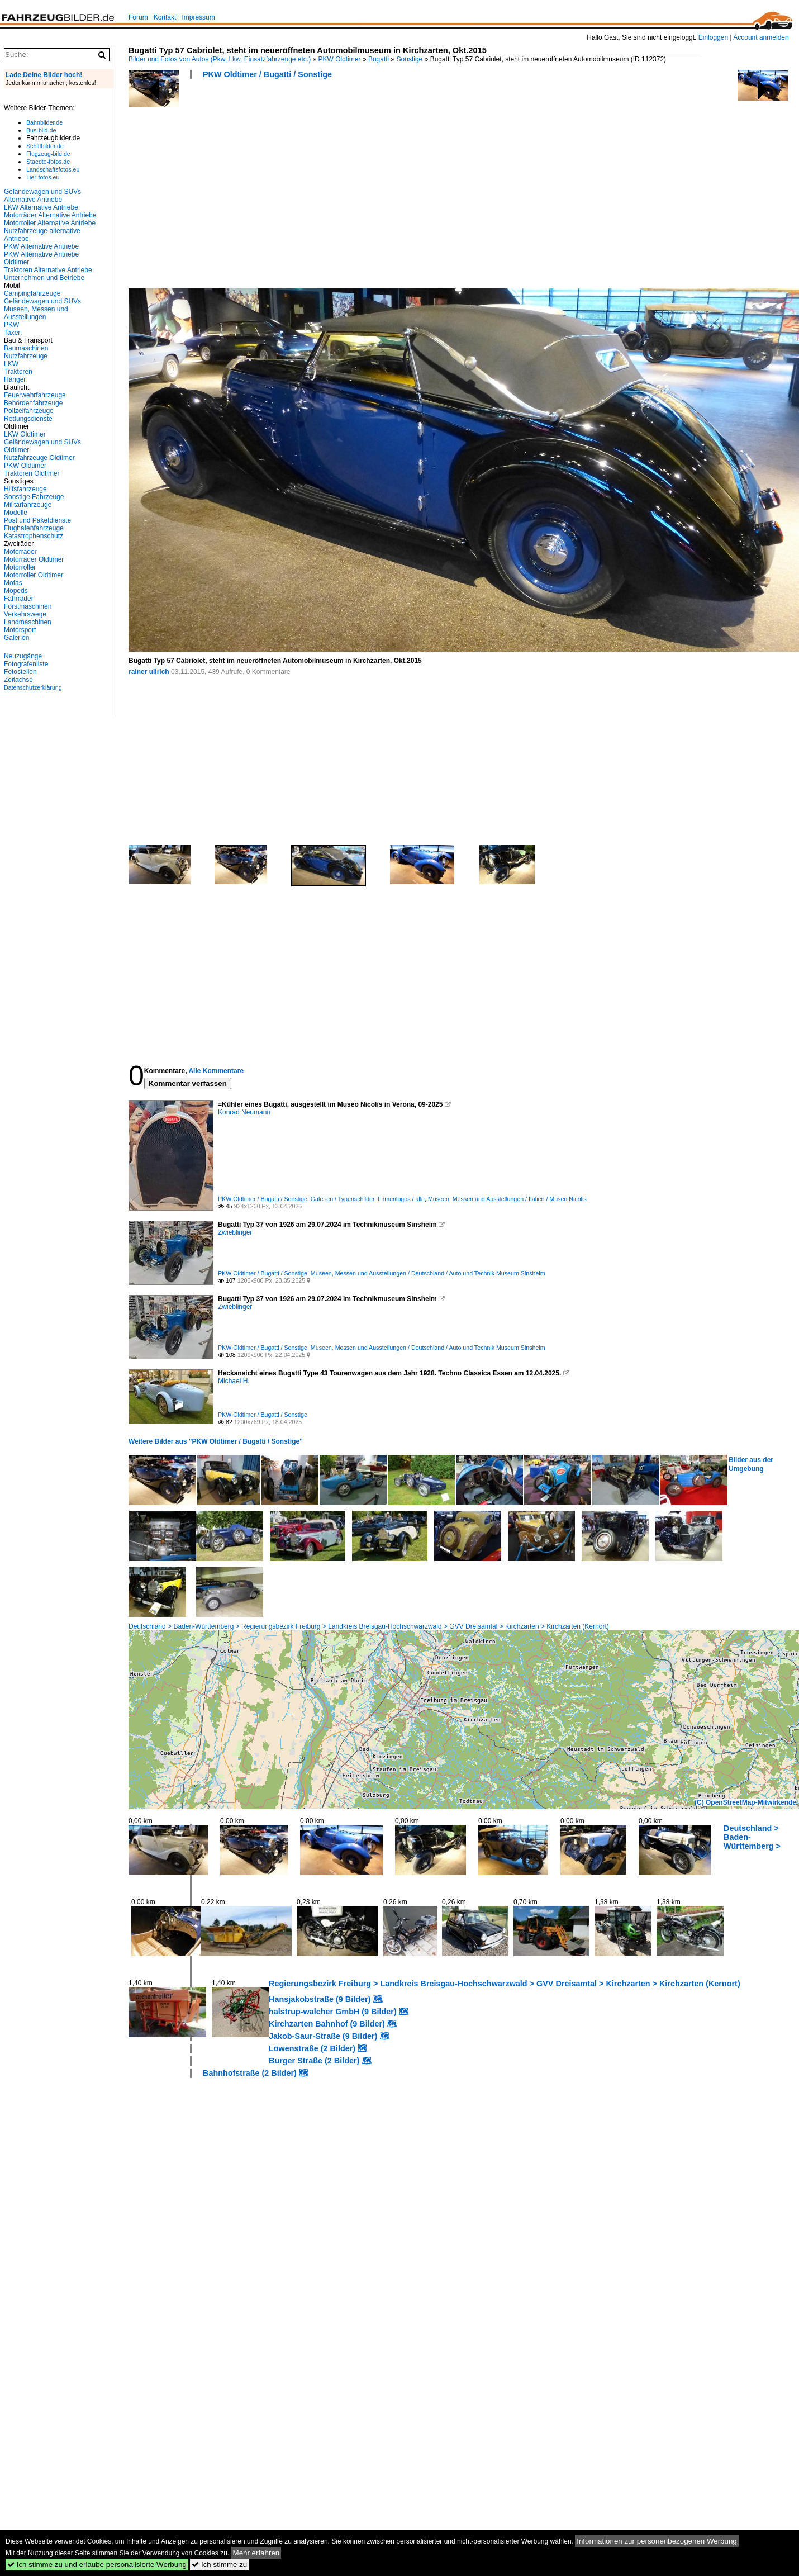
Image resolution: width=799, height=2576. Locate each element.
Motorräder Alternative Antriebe (50, 215)
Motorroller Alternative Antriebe (50, 223)
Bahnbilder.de (44, 122)
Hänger (15, 379)
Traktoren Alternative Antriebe (48, 270)
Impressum (198, 17)
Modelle (15, 512)
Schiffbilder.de (45, 146)
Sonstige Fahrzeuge (34, 497)
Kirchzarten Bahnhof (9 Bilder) (327, 2023)
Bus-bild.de (41, 130)
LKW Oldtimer (25, 434)
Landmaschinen (27, 622)
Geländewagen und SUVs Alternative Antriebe (42, 195)
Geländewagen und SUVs (42, 301)
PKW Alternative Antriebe (41, 246)
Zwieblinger (235, 1232)
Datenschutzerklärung (33, 687)
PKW (11, 325)
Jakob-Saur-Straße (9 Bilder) (323, 2036)
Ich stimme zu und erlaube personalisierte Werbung (97, 2564)
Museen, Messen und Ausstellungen (36, 313)
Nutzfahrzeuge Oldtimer (39, 458)
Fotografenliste (26, 664)
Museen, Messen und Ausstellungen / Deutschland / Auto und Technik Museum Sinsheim (428, 1273)
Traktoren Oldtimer (32, 473)
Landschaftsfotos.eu (52, 169)
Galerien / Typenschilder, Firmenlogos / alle (368, 1199)
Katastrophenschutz (33, 536)
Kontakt (165, 17)
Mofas (13, 583)
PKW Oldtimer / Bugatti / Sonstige (267, 74)
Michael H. (234, 1381)
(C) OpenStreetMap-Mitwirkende (745, 1802)
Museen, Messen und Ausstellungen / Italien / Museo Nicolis (507, 1199)
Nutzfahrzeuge (25, 356)
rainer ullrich (149, 672)
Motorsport (20, 630)
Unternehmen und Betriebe (44, 278)
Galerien (16, 638)
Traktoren (18, 372)
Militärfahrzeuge (27, 505)
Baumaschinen (26, 348)
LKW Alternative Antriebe (41, 207)
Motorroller (20, 567)
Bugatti (378, 59)
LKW (11, 364)
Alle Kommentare (216, 1071)
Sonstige (410, 59)
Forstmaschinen (27, 606)
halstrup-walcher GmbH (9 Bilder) (333, 2011)
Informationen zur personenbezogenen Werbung (657, 2541)
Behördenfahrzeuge (33, 403)
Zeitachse (18, 680)
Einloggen (713, 37)
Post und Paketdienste (37, 520)
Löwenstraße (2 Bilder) (312, 2048)
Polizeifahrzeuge (29, 411)
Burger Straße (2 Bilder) (314, 2060)
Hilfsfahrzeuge (25, 489)
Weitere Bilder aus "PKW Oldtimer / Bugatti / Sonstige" (216, 1441)
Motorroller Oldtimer (33, 575)
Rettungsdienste (28, 419)
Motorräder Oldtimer (34, 559)
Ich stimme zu (219, 2564)
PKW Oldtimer (339, 59)
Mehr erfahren (256, 2553)
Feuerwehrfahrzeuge (35, 395)
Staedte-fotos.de (48, 161)
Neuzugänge (23, 656)
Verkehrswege (25, 614)
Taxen (13, 332)
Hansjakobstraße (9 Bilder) (319, 1999)
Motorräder (20, 552)
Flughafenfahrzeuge (34, 528)
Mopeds (16, 591)
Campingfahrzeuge (32, 293)
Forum (138, 17)
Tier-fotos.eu (42, 177)
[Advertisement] (327, 187)
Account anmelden (760, 37)
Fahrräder (19, 599)
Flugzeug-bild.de (48, 153)
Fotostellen (20, 672)
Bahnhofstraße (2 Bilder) (250, 2073)
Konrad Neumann (244, 1112)
